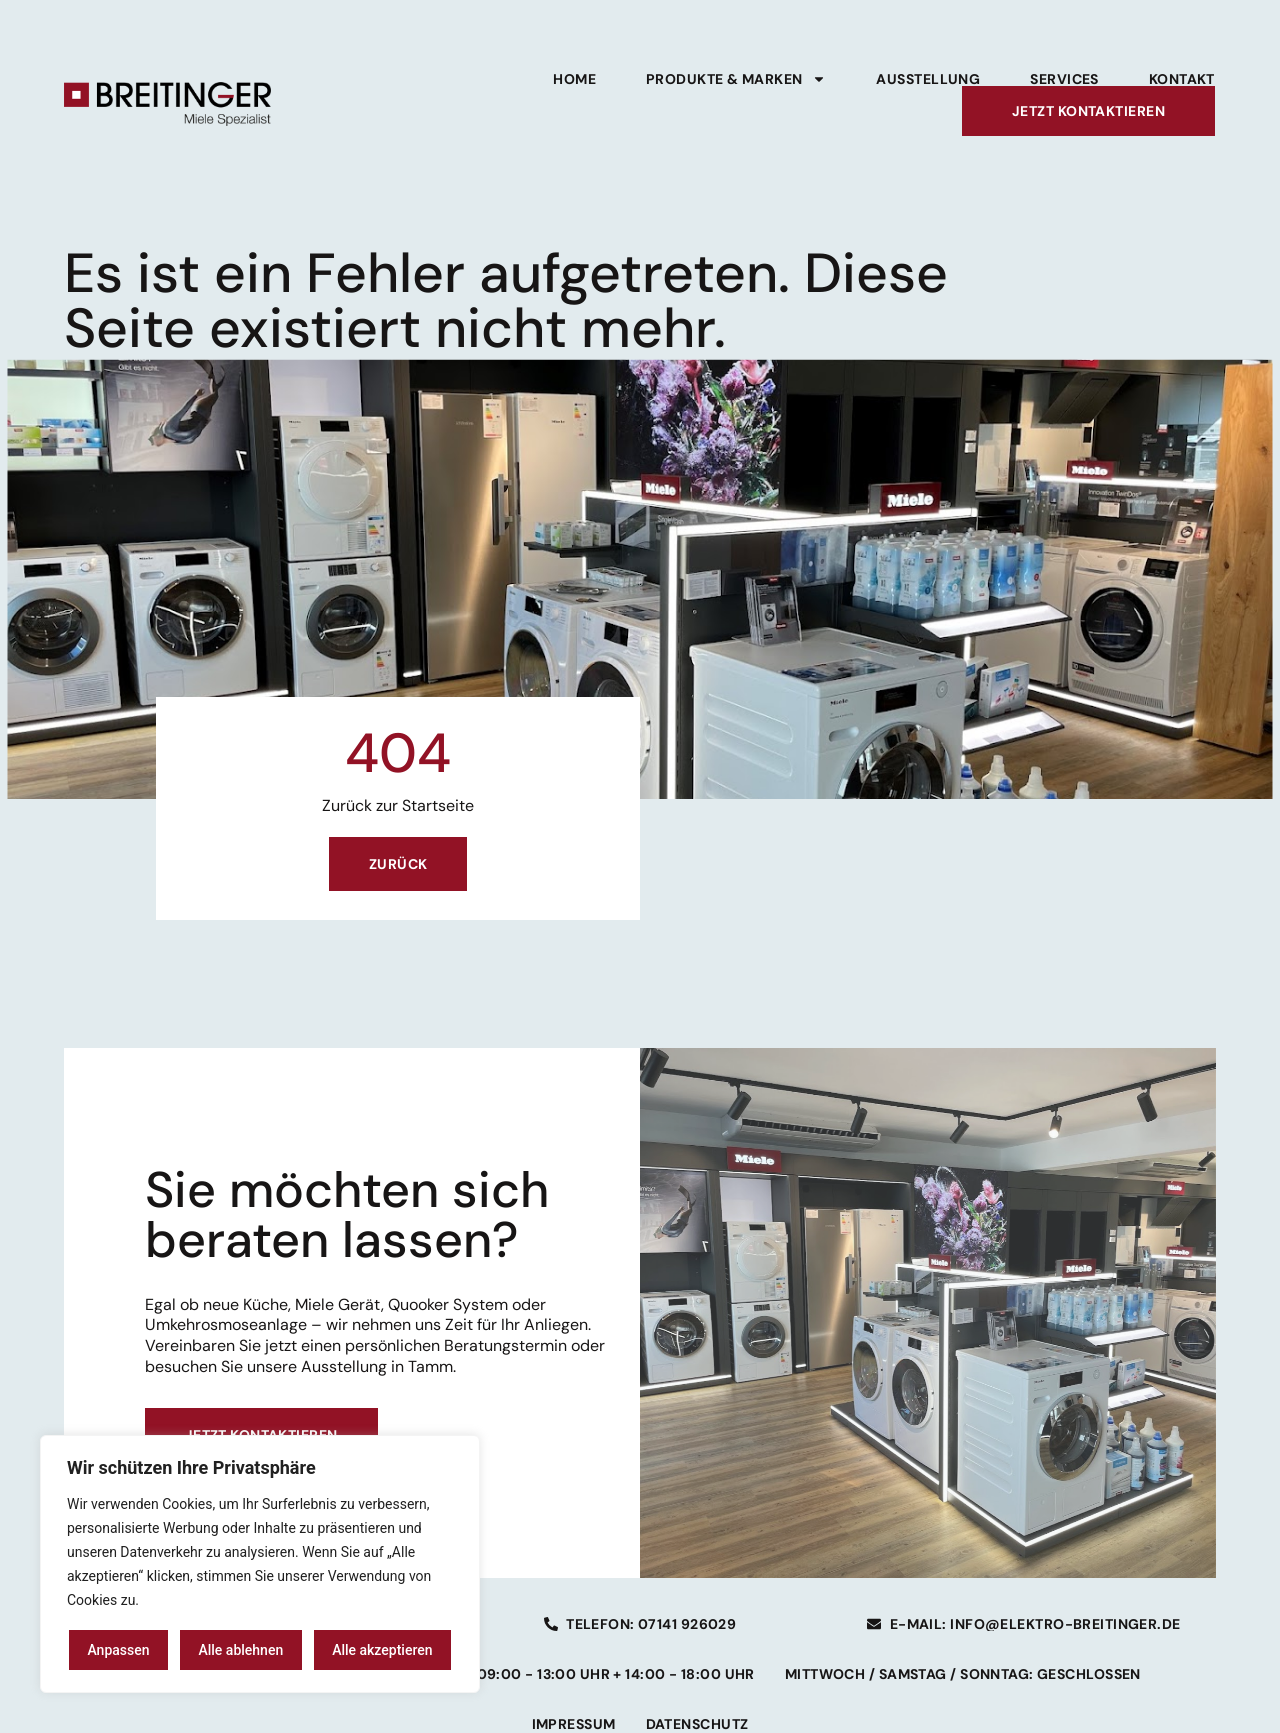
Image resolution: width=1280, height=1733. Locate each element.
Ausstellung (928, 79)
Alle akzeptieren (382, 1650)
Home (574, 79)
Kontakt (1182, 79)
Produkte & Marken (736, 79)
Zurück (398, 864)
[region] (260, 1564)
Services (1064, 79)
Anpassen (118, 1650)
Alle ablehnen (240, 1650)
